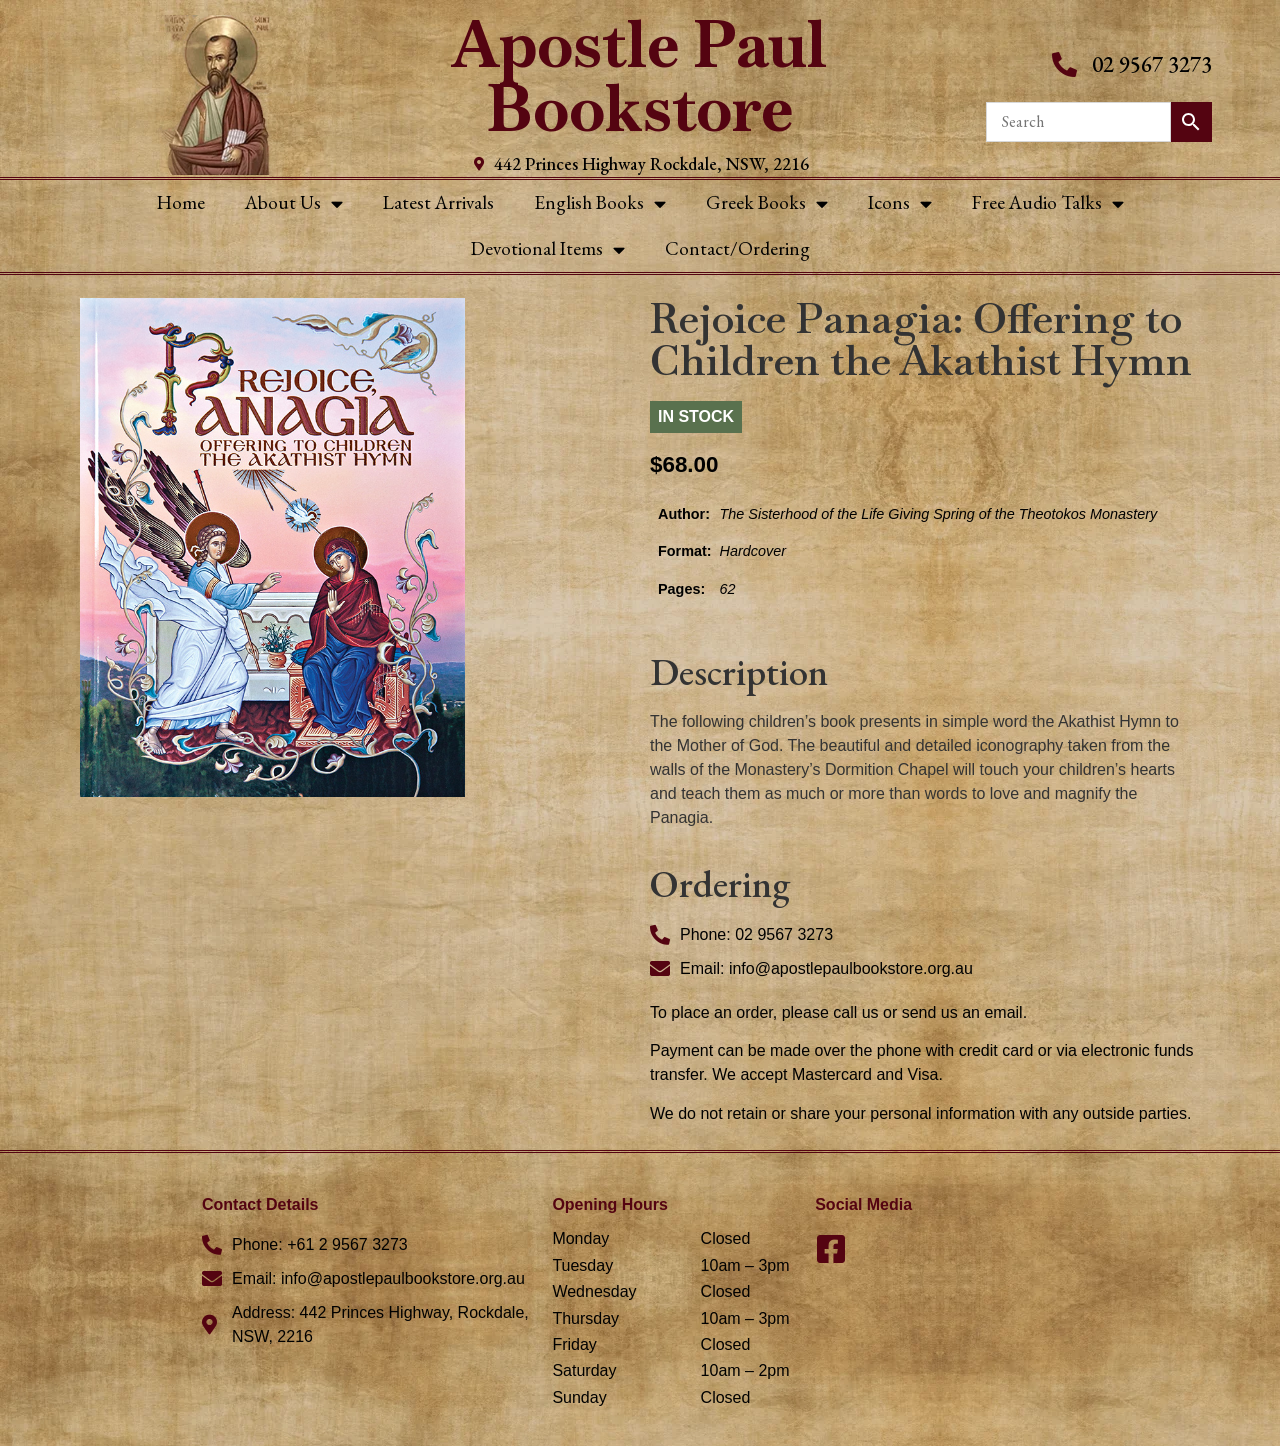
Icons (900, 203)
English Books (600, 203)
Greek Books (767, 203)
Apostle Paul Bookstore (639, 76)
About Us (294, 203)
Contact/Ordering (737, 248)
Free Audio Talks (1048, 203)
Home (181, 202)
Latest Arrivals (438, 202)
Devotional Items (548, 249)
